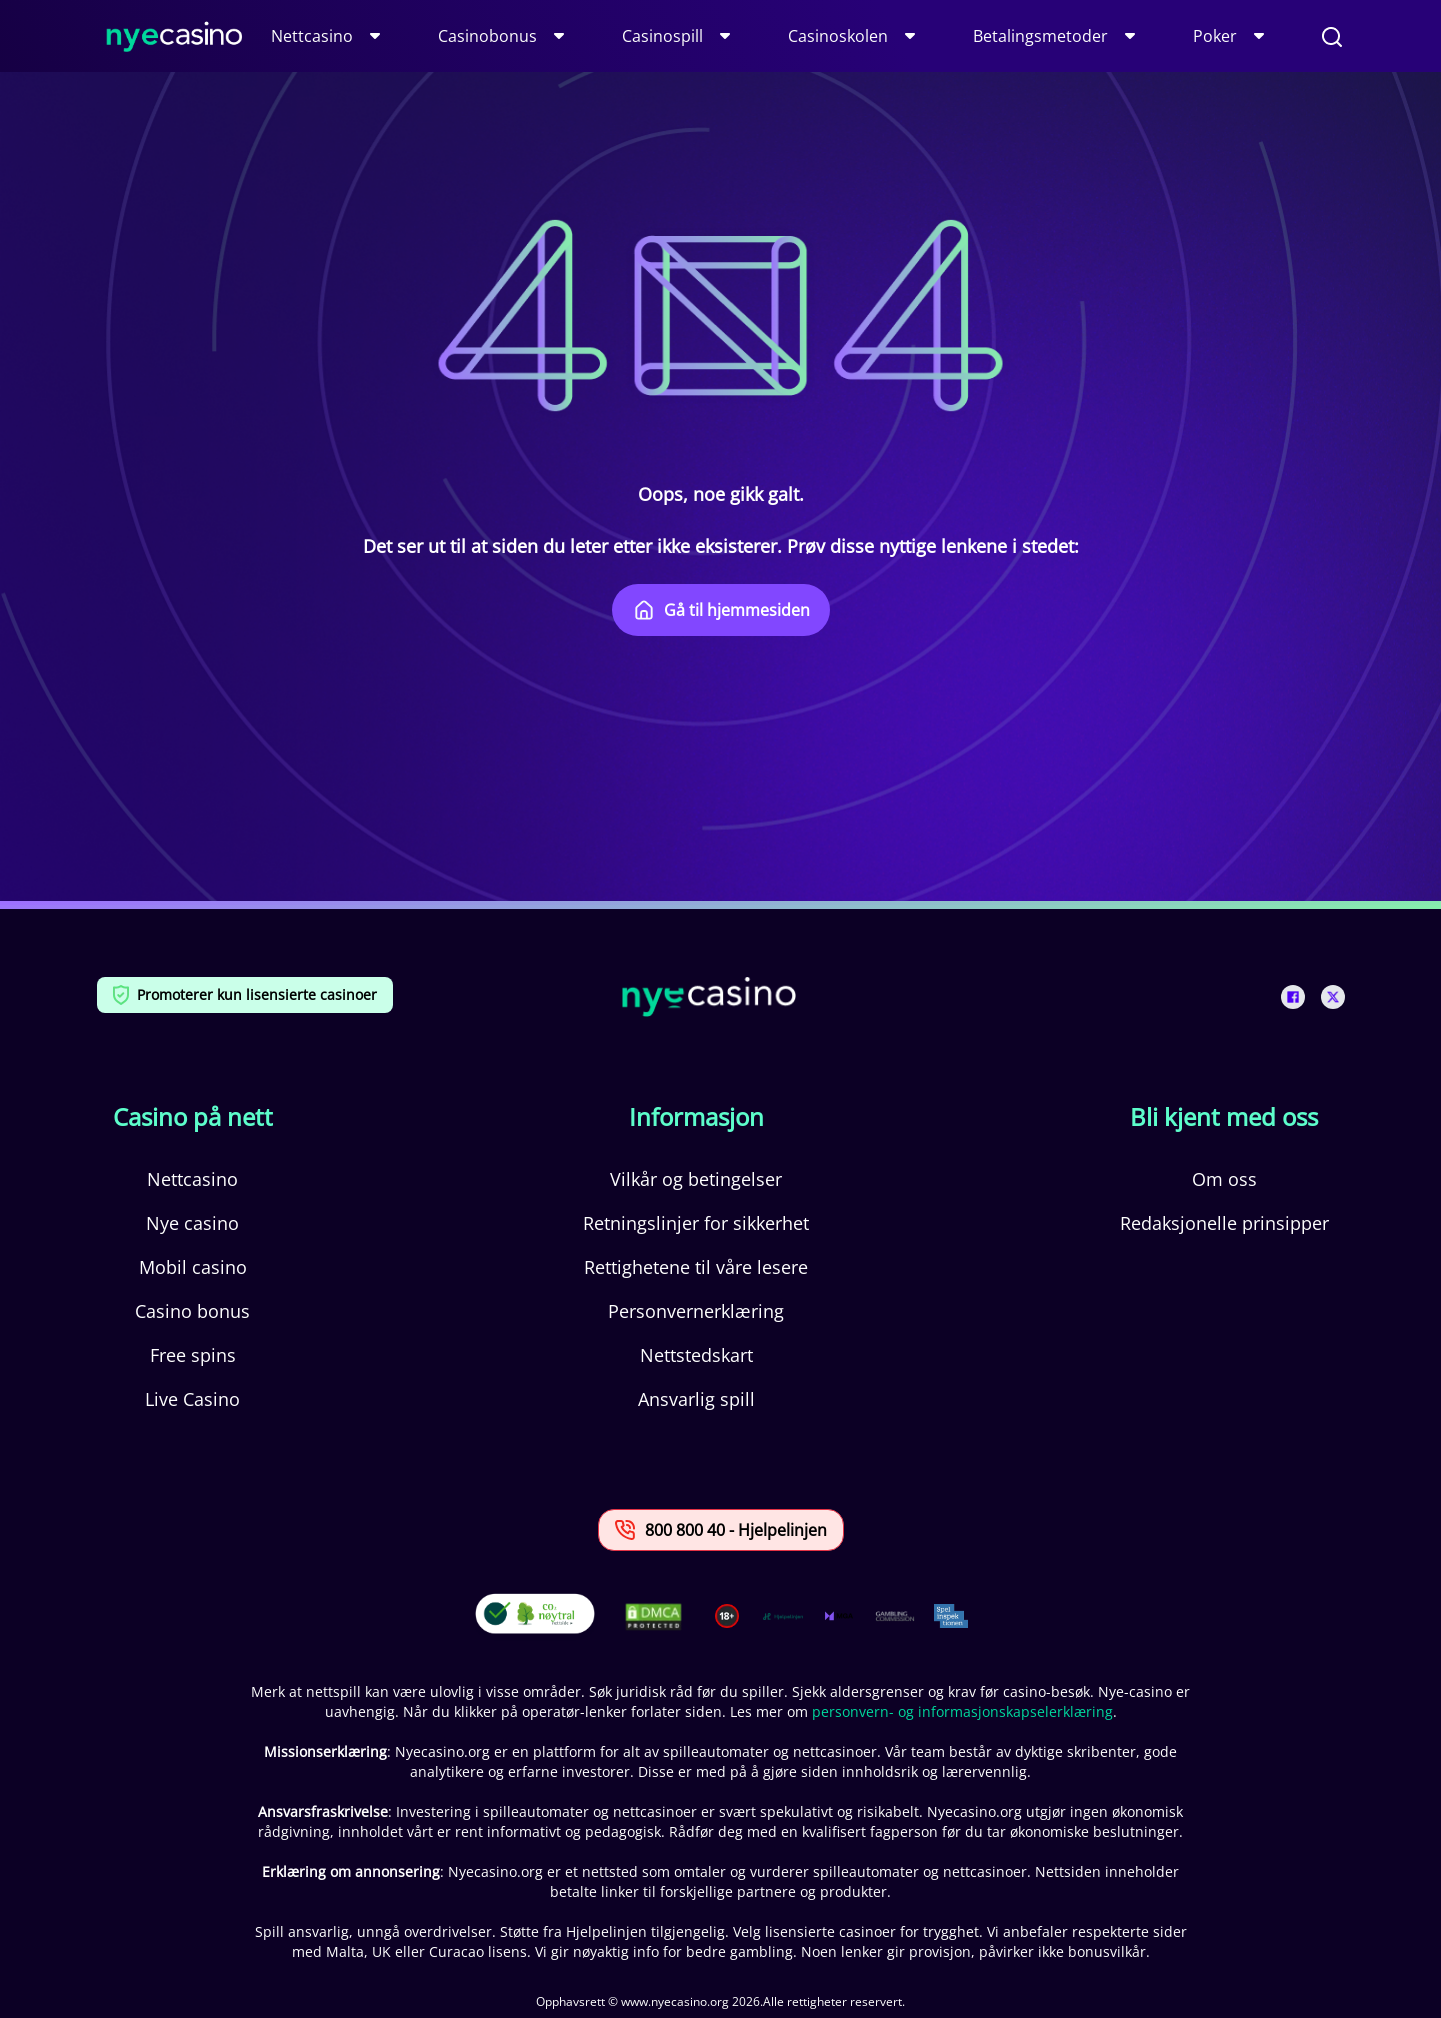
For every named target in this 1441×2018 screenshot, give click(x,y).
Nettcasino (312, 36)
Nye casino (192, 1223)
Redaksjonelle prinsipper (1224, 1223)
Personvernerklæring (696, 1311)
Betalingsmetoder (1040, 36)
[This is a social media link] (1293, 997)
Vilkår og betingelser (696, 1179)
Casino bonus (192, 1311)
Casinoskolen (838, 36)
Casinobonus (487, 36)
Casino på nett (193, 1117)
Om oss (1224, 1179)
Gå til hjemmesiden (721, 610)
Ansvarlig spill (696, 1399)
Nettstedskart (696, 1355)
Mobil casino (193, 1267)
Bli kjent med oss (1224, 1117)
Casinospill (662, 36)
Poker (1215, 36)
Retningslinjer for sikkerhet (696, 1223)
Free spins (193, 1355)
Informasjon (696, 1117)
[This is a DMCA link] (653, 1616)
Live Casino (192, 1399)
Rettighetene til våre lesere (696, 1267)
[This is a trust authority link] (783, 1616)
